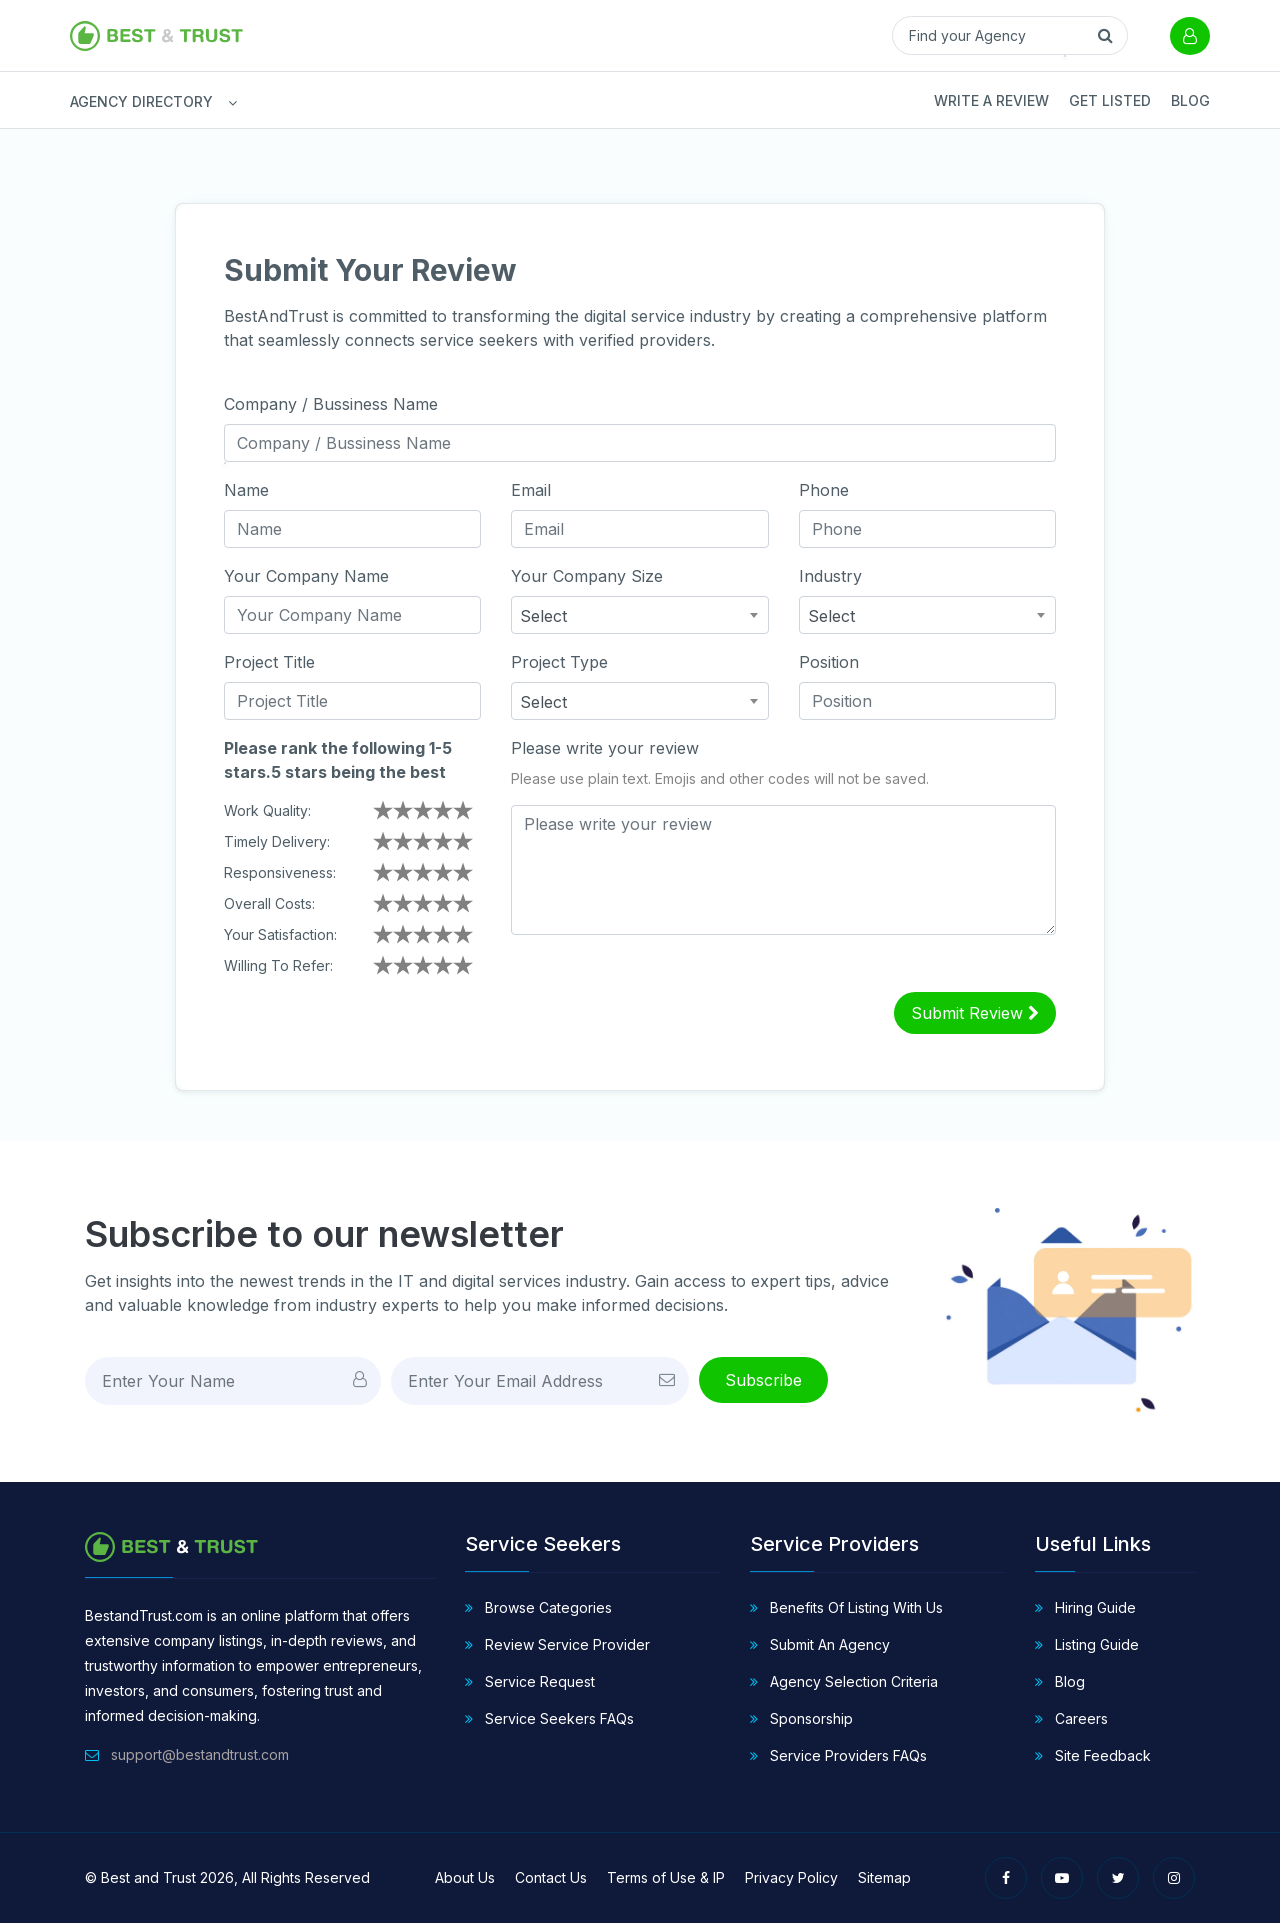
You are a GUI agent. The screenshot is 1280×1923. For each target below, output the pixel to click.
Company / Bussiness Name (331, 404)
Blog (1190, 100)
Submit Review (975, 1013)
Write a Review (991, 100)
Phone (824, 490)
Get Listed (1110, 100)
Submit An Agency (820, 1644)
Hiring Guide (1085, 1607)
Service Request (530, 1681)
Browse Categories (538, 1607)
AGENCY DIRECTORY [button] (80, 101)
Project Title (269, 662)
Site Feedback (1093, 1755)
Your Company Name (306, 576)
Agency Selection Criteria (844, 1681)
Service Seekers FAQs (549, 1718)
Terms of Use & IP (666, 1877)
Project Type (559, 662)
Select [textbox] (543, 616)
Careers (1071, 1718)
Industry (830, 576)
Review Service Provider (557, 1644)
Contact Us (551, 1877)
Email (531, 490)
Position (829, 662)
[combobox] (639, 615)
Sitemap (884, 1877)
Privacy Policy (791, 1877)
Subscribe (763, 1380)
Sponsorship (801, 1718)
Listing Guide (1087, 1644)
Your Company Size (587, 576)
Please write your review (605, 748)
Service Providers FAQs (838, 1755)
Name (246, 490)
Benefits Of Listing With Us (846, 1607)
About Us (465, 1877)
